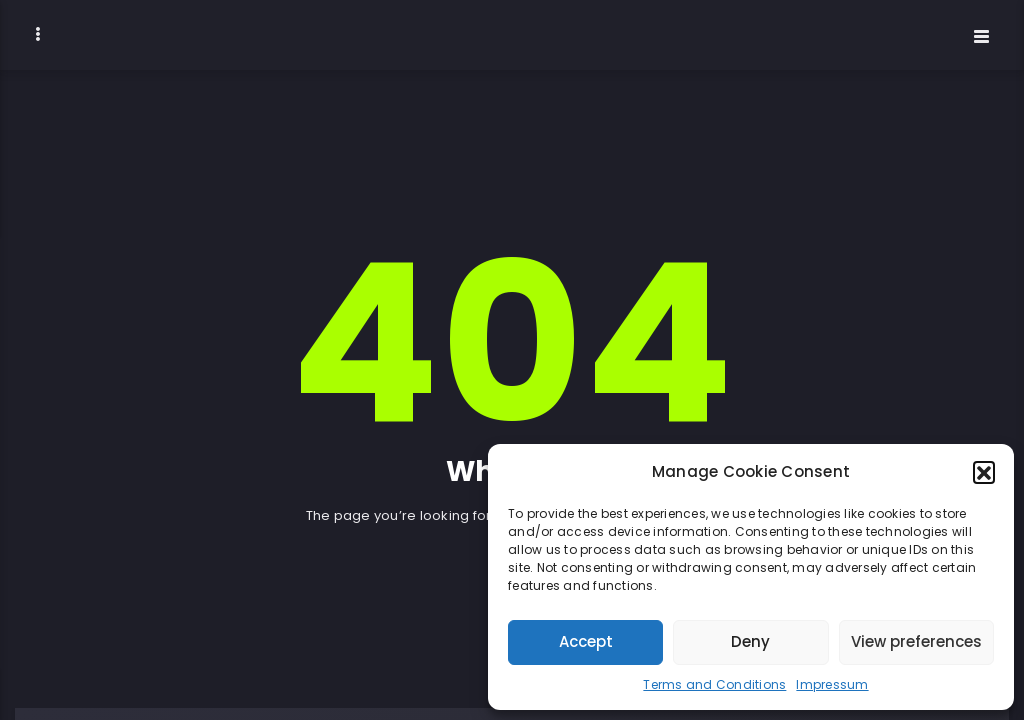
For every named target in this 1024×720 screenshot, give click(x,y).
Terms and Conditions (714, 684)
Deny (750, 641)
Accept (586, 641)
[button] (984, 472)
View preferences (916, 641)
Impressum (832, 684)
